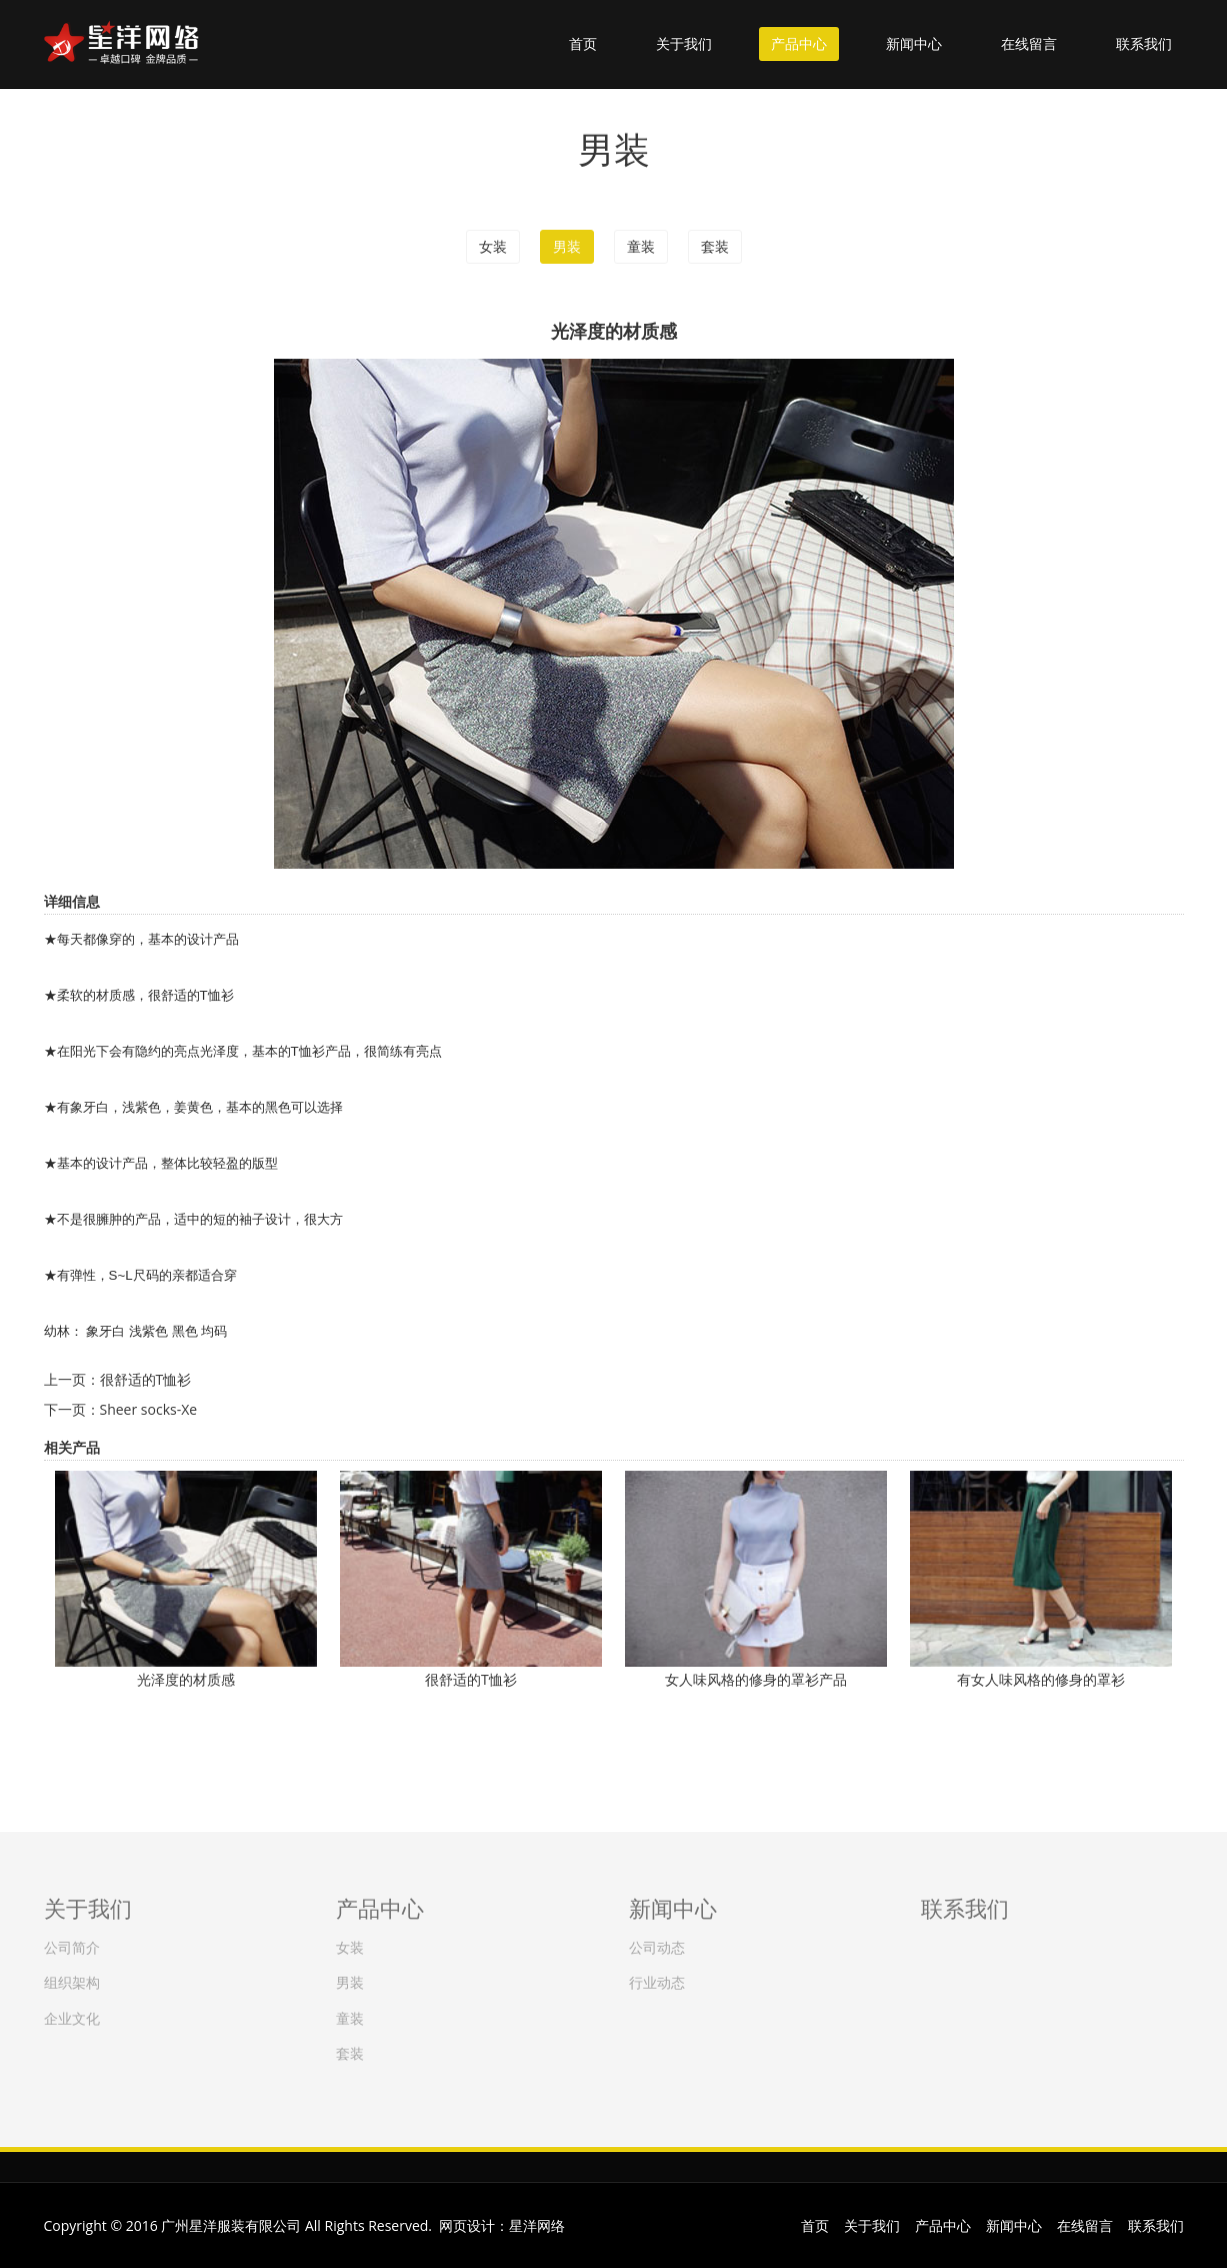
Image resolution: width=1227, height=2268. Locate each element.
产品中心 (799, 43)
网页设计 (467, 2225)
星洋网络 (537, 2225)
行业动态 (657, 1978)
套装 (715, 245)
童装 (641, 245)
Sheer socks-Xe (149, 1408)
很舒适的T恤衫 (146, 1378)
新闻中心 (914, 43)
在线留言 (1029, 43)
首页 (583, 43)
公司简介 (72, 1943)
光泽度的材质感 (186, 1678)
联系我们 (1144, 43)
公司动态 (657, 1943)
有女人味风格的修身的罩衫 (1041, 1678)
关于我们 (684, 43)
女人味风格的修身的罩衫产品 (756, 1678)
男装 (567, 245)
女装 (493, 245)
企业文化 (72, 2013)
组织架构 (72, 1978)
